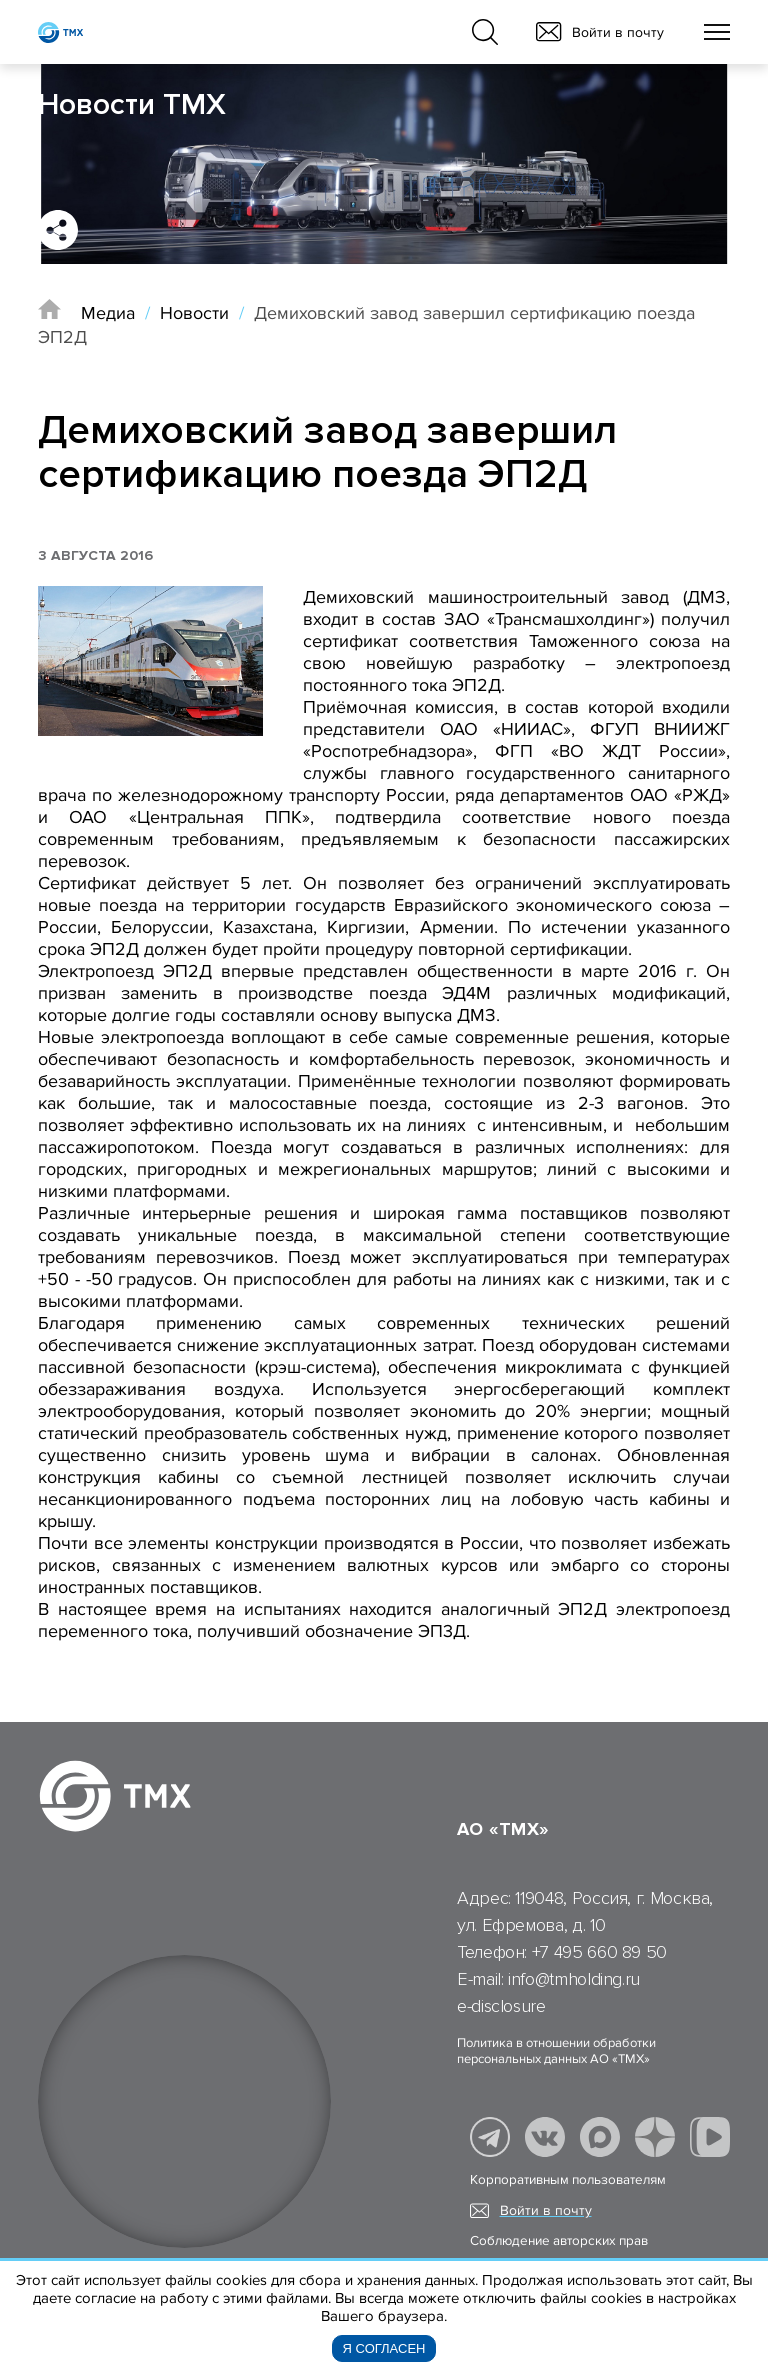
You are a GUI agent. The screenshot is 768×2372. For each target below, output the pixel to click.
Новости (194, 313)
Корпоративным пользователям (568, 2180)
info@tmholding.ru (574, 1979)
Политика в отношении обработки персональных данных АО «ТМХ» (556, 2051)
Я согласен (384, 2348)
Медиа (108, 313)
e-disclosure (501, 2006)
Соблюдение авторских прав (559, 2241)
